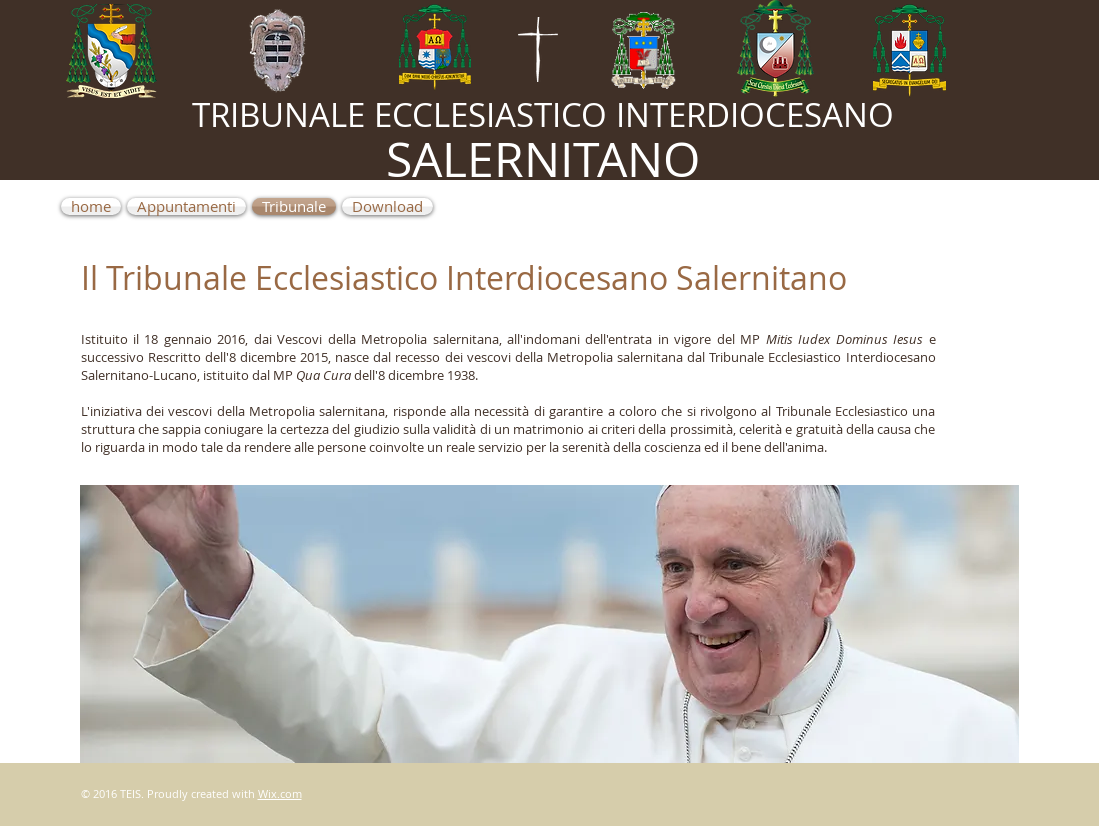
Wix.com (280, 793)
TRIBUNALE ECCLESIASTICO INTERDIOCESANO (543, 114)
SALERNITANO (543, 159)
